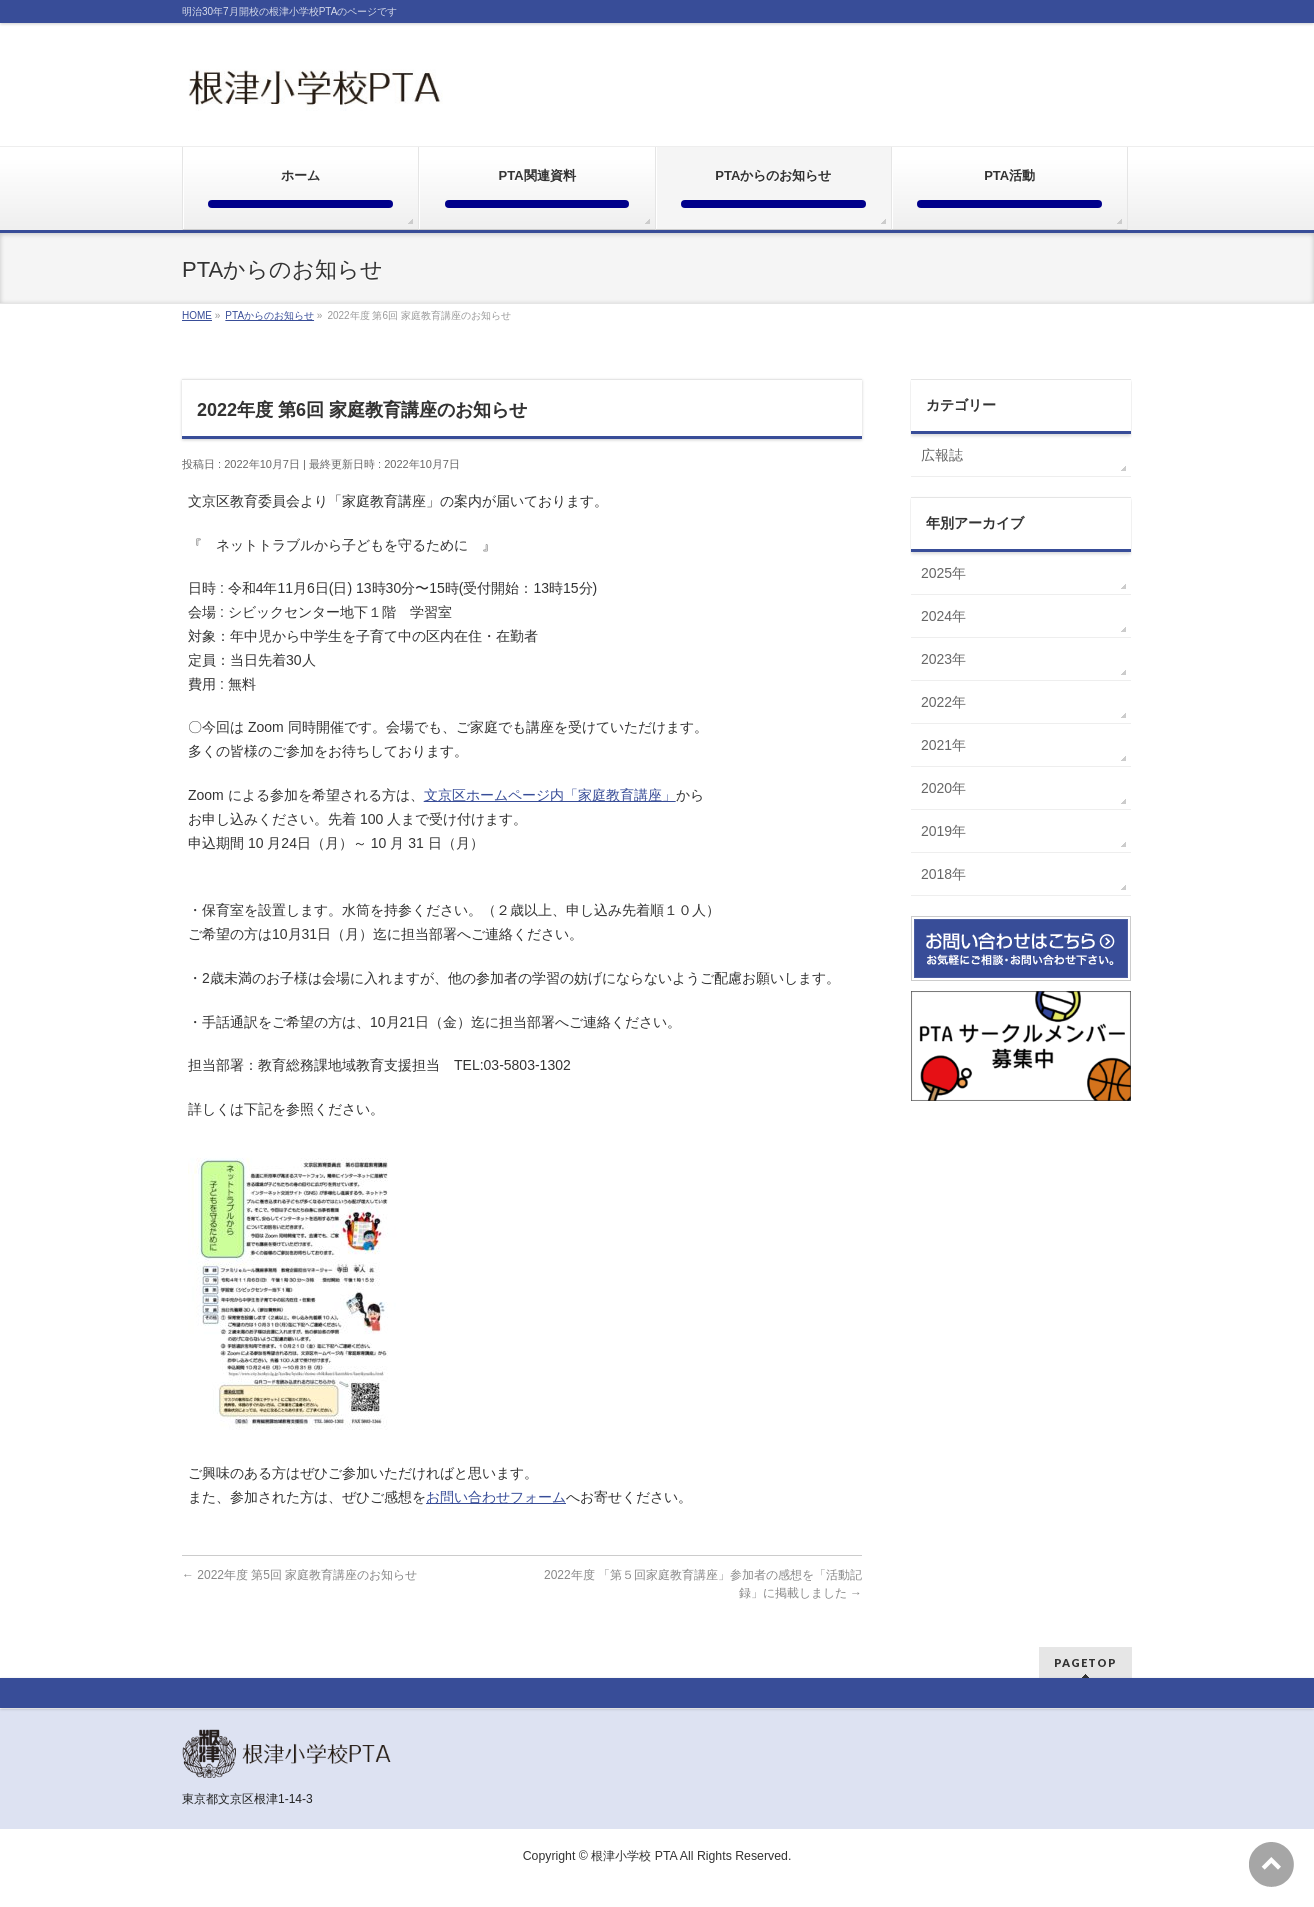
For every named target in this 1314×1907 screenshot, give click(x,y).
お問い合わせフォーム (496, 1497)
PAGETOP (1085, 1662)
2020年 (943, 788)
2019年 (943, 831)
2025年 (943, 573)
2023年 (943, 659)
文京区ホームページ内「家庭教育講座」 (550, 795)
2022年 (943, 702)
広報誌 (942, 455)
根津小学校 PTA (634, 1856)
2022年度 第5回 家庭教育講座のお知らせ (299, 1575)
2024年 (943, 616)
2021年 (943, 745)
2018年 (943, 874)
